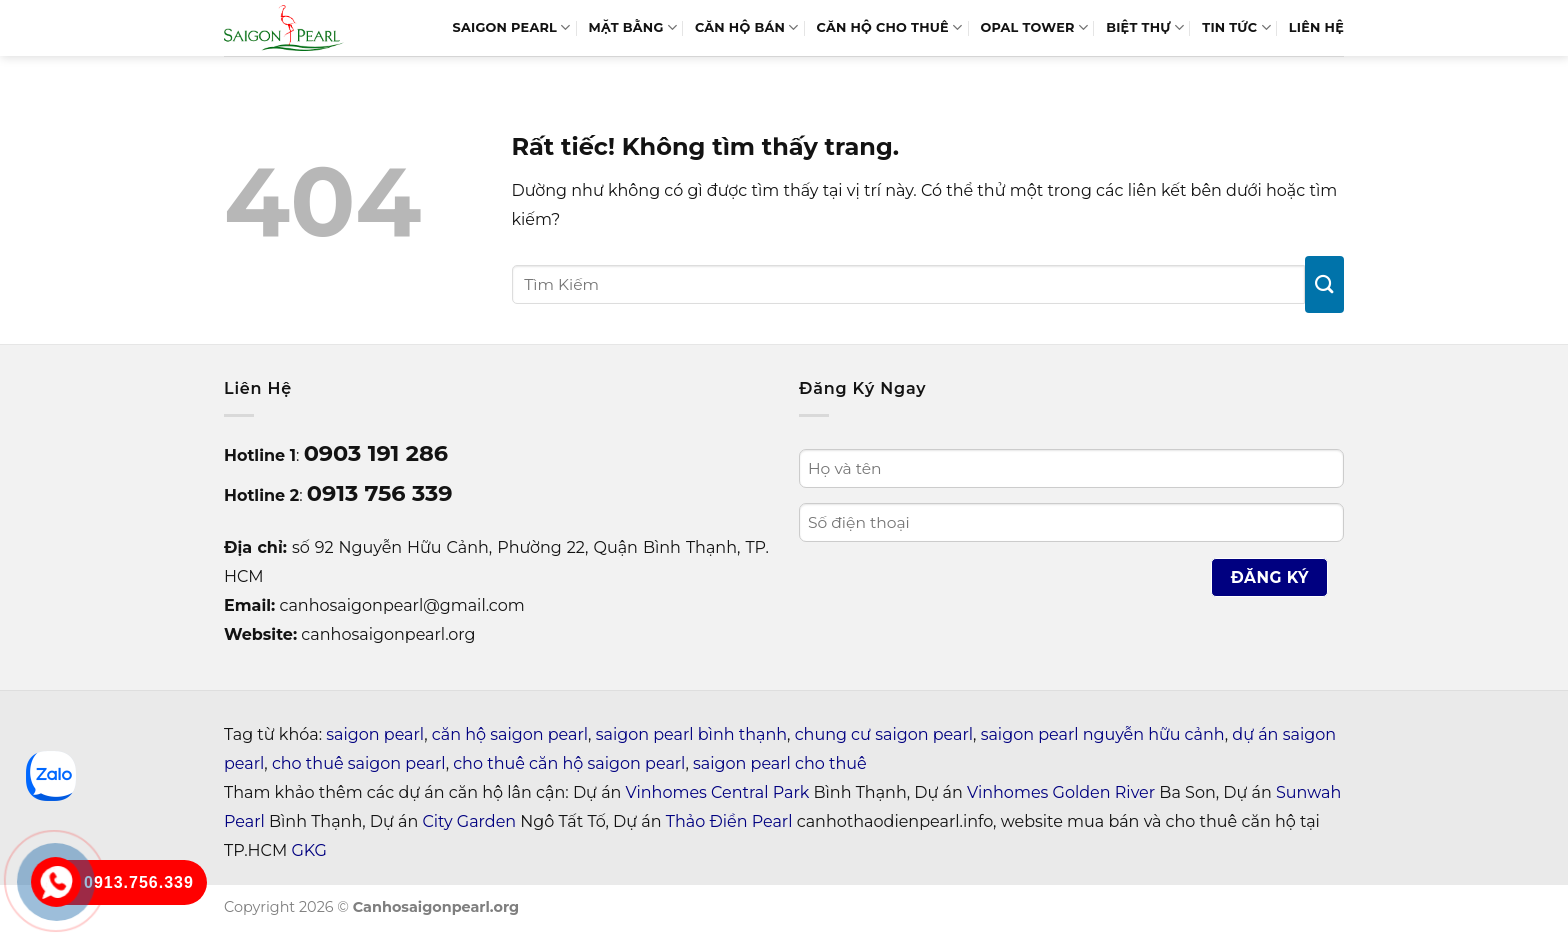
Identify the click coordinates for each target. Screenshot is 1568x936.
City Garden (470, 821)
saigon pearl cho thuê (780, 763)
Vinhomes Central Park (718, 792)
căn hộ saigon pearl (510, 734)
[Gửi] (1324, 284)
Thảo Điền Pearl (729, 821)
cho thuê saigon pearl (359, 763)
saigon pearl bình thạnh (691, 734)
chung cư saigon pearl (884, 734)
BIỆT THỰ (1145, 27)
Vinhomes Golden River (1061, 792)
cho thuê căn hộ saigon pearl (569, 763)
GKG (308, 850)
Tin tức (1236, 27)
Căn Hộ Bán (747, 27)
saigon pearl (375, 734)
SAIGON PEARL (511, 27)
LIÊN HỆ (1316, 27)
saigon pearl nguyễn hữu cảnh (1103, 734)
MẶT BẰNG (633, 27)
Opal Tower (1034, 27)
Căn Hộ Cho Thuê (890, 27)
